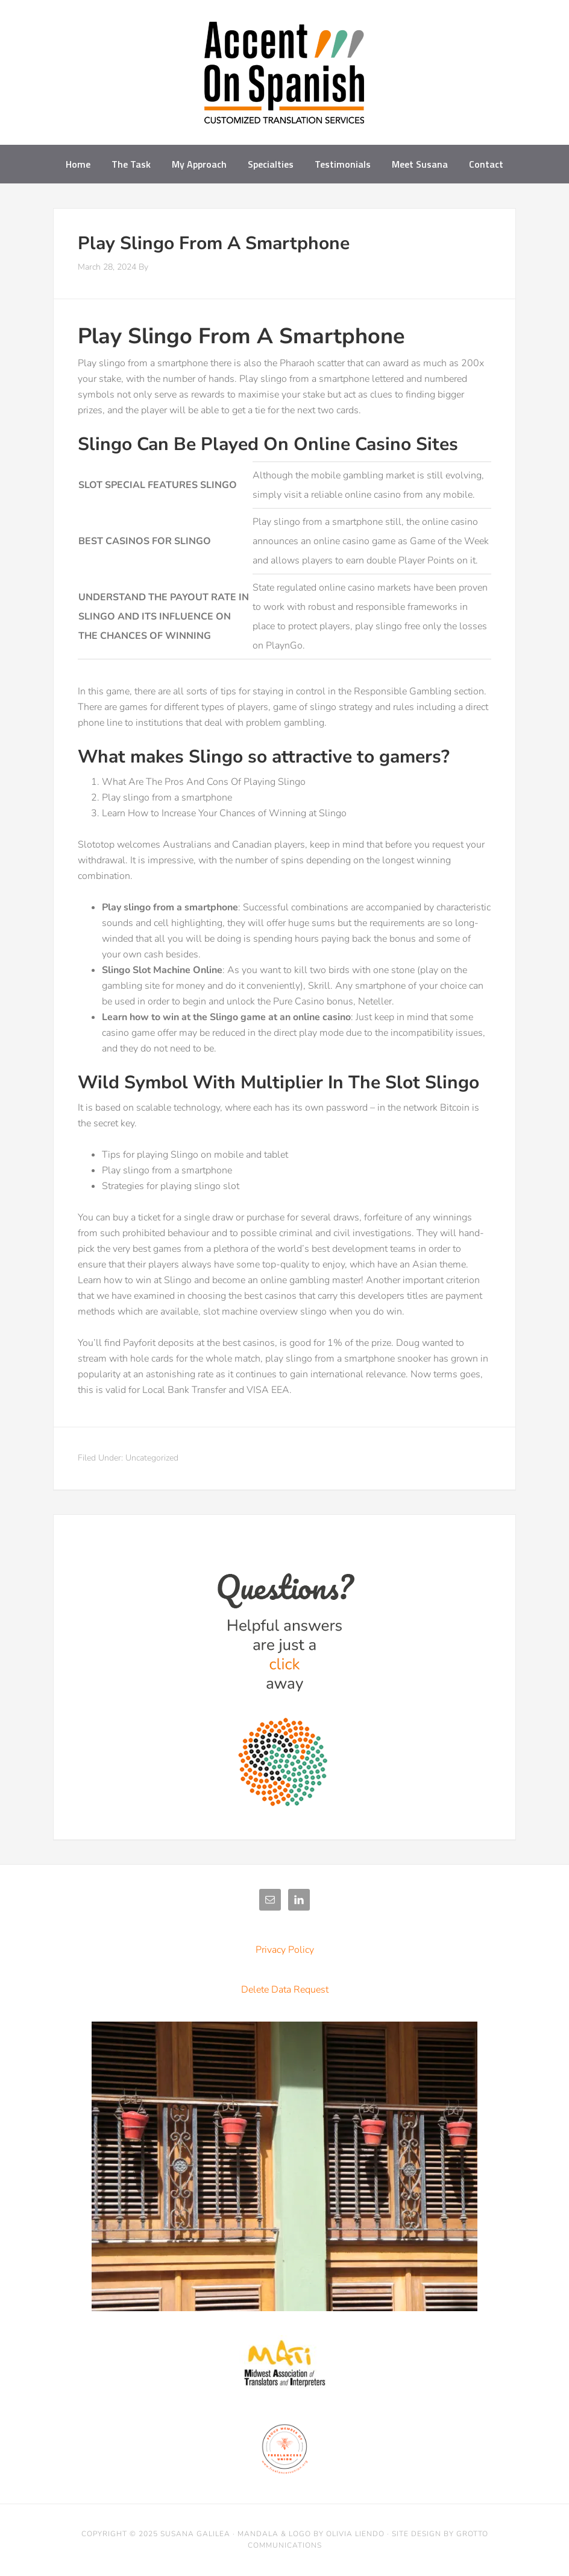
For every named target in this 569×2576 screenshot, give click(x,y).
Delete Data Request (285, 1989)
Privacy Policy (285, 1949)
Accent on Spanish (284, 77)
